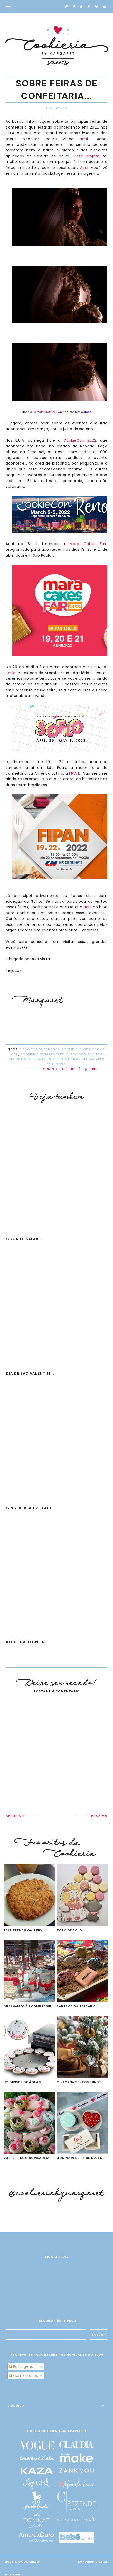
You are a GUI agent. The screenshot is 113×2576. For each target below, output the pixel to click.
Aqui (84, 167)
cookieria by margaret (42, 1054)
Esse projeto (87, 156)
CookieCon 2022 (79, 440)
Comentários (23, 2375)
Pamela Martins (44, 412)
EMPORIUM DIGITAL (93, 2561)
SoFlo (11, 672)
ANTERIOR (15, 1815)
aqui (84, 138)
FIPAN (74, 773)
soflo (61, 1064)
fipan (76, 1059)
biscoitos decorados (39, 1049)
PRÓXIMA (99, 1815)
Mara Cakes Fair (88, 543)
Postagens (21, 2366)
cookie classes (75, 1049)
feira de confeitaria (51, 1059)
